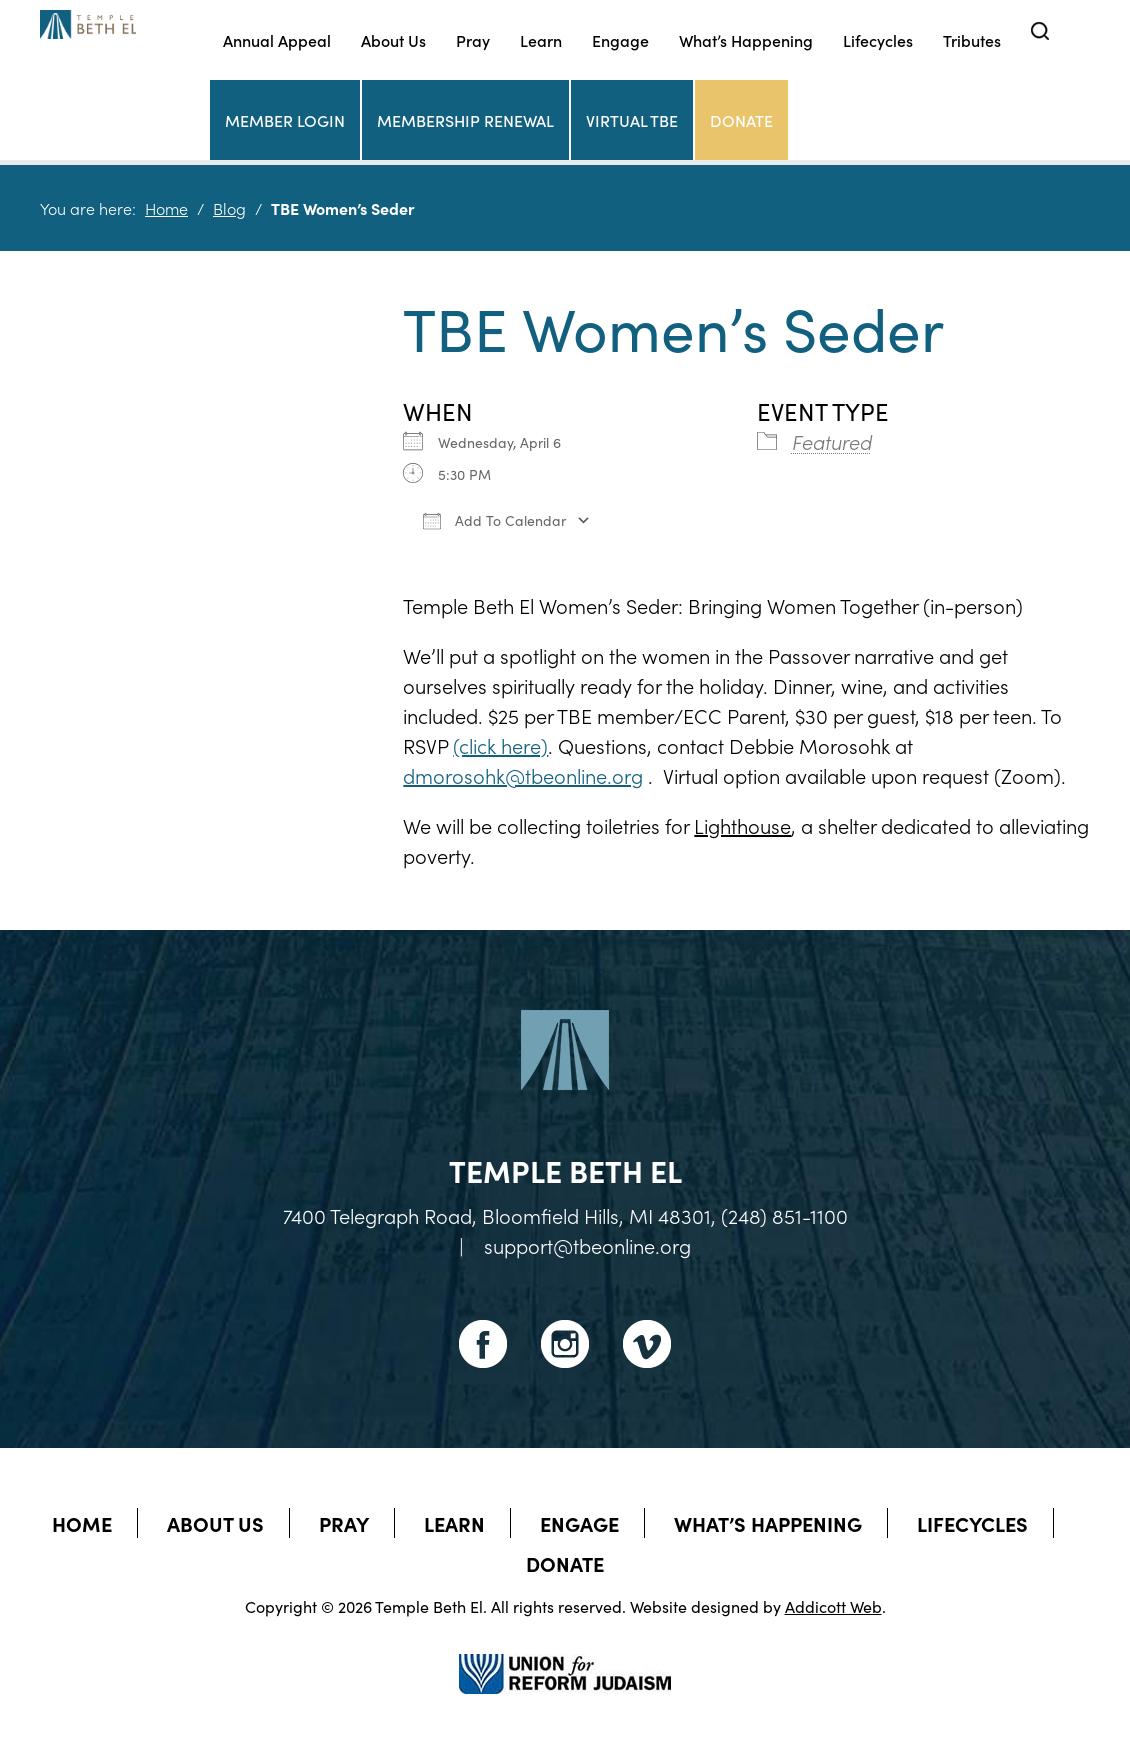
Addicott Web (833, 1606)
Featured (832, 441)
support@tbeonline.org (587, 1245)
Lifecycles (878, 40)
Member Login (285, 120)
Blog (229, 208)
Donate (741, 120)
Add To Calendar (494, 520)
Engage (620, 40)
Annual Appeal (277, 40)
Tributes (972, 40)
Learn (541, 40)
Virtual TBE (632, 120)
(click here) (500, 745)
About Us (393, 40)
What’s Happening (746, 40)
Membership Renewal (465, 120)
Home (166, 208)
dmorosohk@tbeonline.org (523, 775)
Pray (473, 40)
